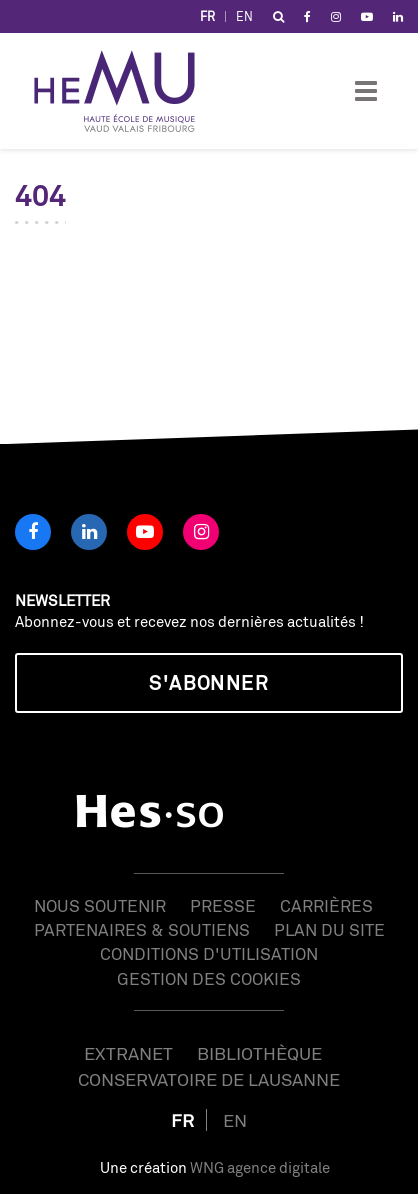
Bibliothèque (259, 1053)
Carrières (326, 905)
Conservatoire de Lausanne (209, 1079)
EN (244, 16)
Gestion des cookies (209, 978)
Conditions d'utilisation (209, 953)
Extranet (128, 1053)
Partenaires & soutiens (142, 929)
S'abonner (208, 682)
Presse (223, 905)
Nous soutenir (100, 905)
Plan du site (329, 929)
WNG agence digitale (260, 1167)
